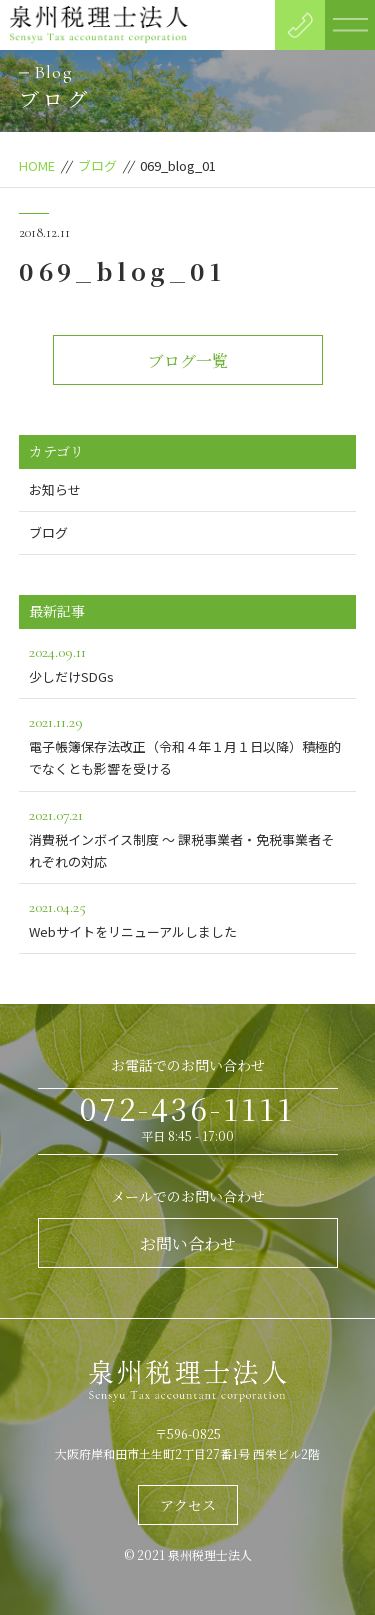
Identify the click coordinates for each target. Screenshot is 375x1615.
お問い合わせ (188, 1243)
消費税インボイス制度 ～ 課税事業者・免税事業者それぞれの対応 (188, 836)
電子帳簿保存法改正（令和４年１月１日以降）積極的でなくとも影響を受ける (188, 743)
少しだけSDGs (188, 662)
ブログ (97, 165)
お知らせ (55, 489)
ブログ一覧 (188, 360)
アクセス (188, 1505)
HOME (37, 165)
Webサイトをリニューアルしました (188, 917)
